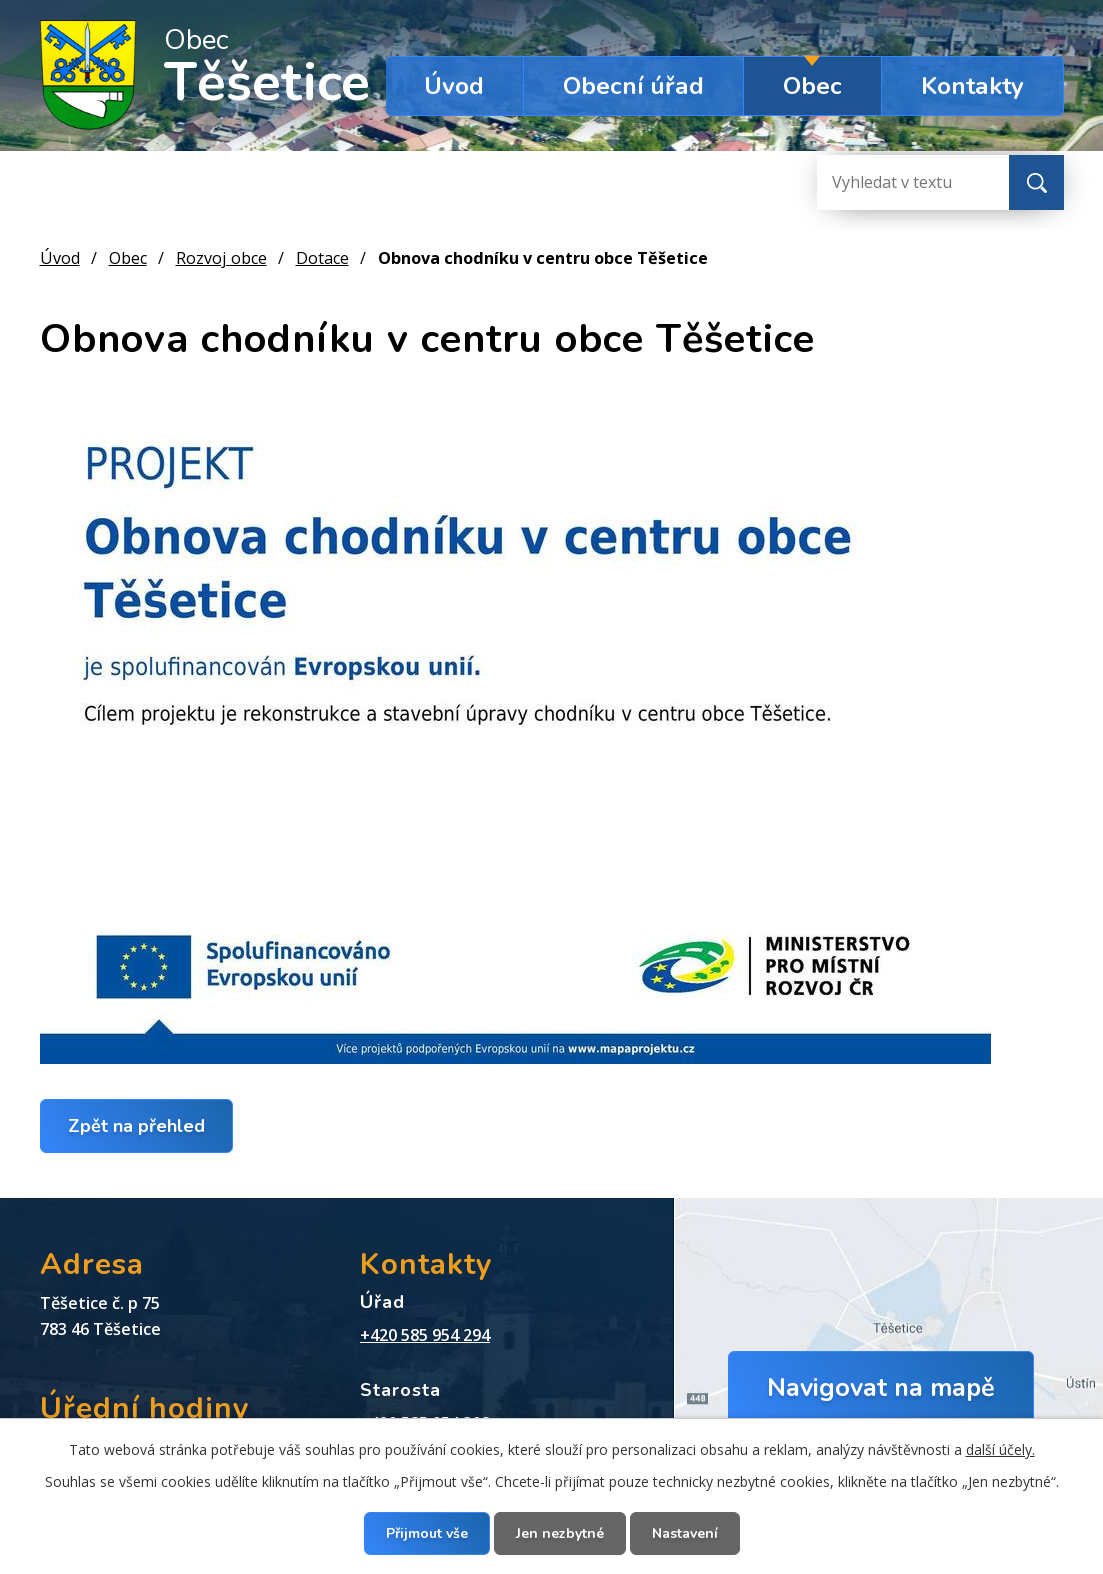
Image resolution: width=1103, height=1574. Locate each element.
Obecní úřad (633, 86)
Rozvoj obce (221, 258)
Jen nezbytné (560, 1533)
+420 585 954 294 (425, 1335)
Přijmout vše (427, 1533)
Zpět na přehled (136, 1126)
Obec (812, 86)
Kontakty (972, 86)
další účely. (1000, 1449)
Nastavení (685, 1533)
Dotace (322, 258)
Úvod (454, 86)
